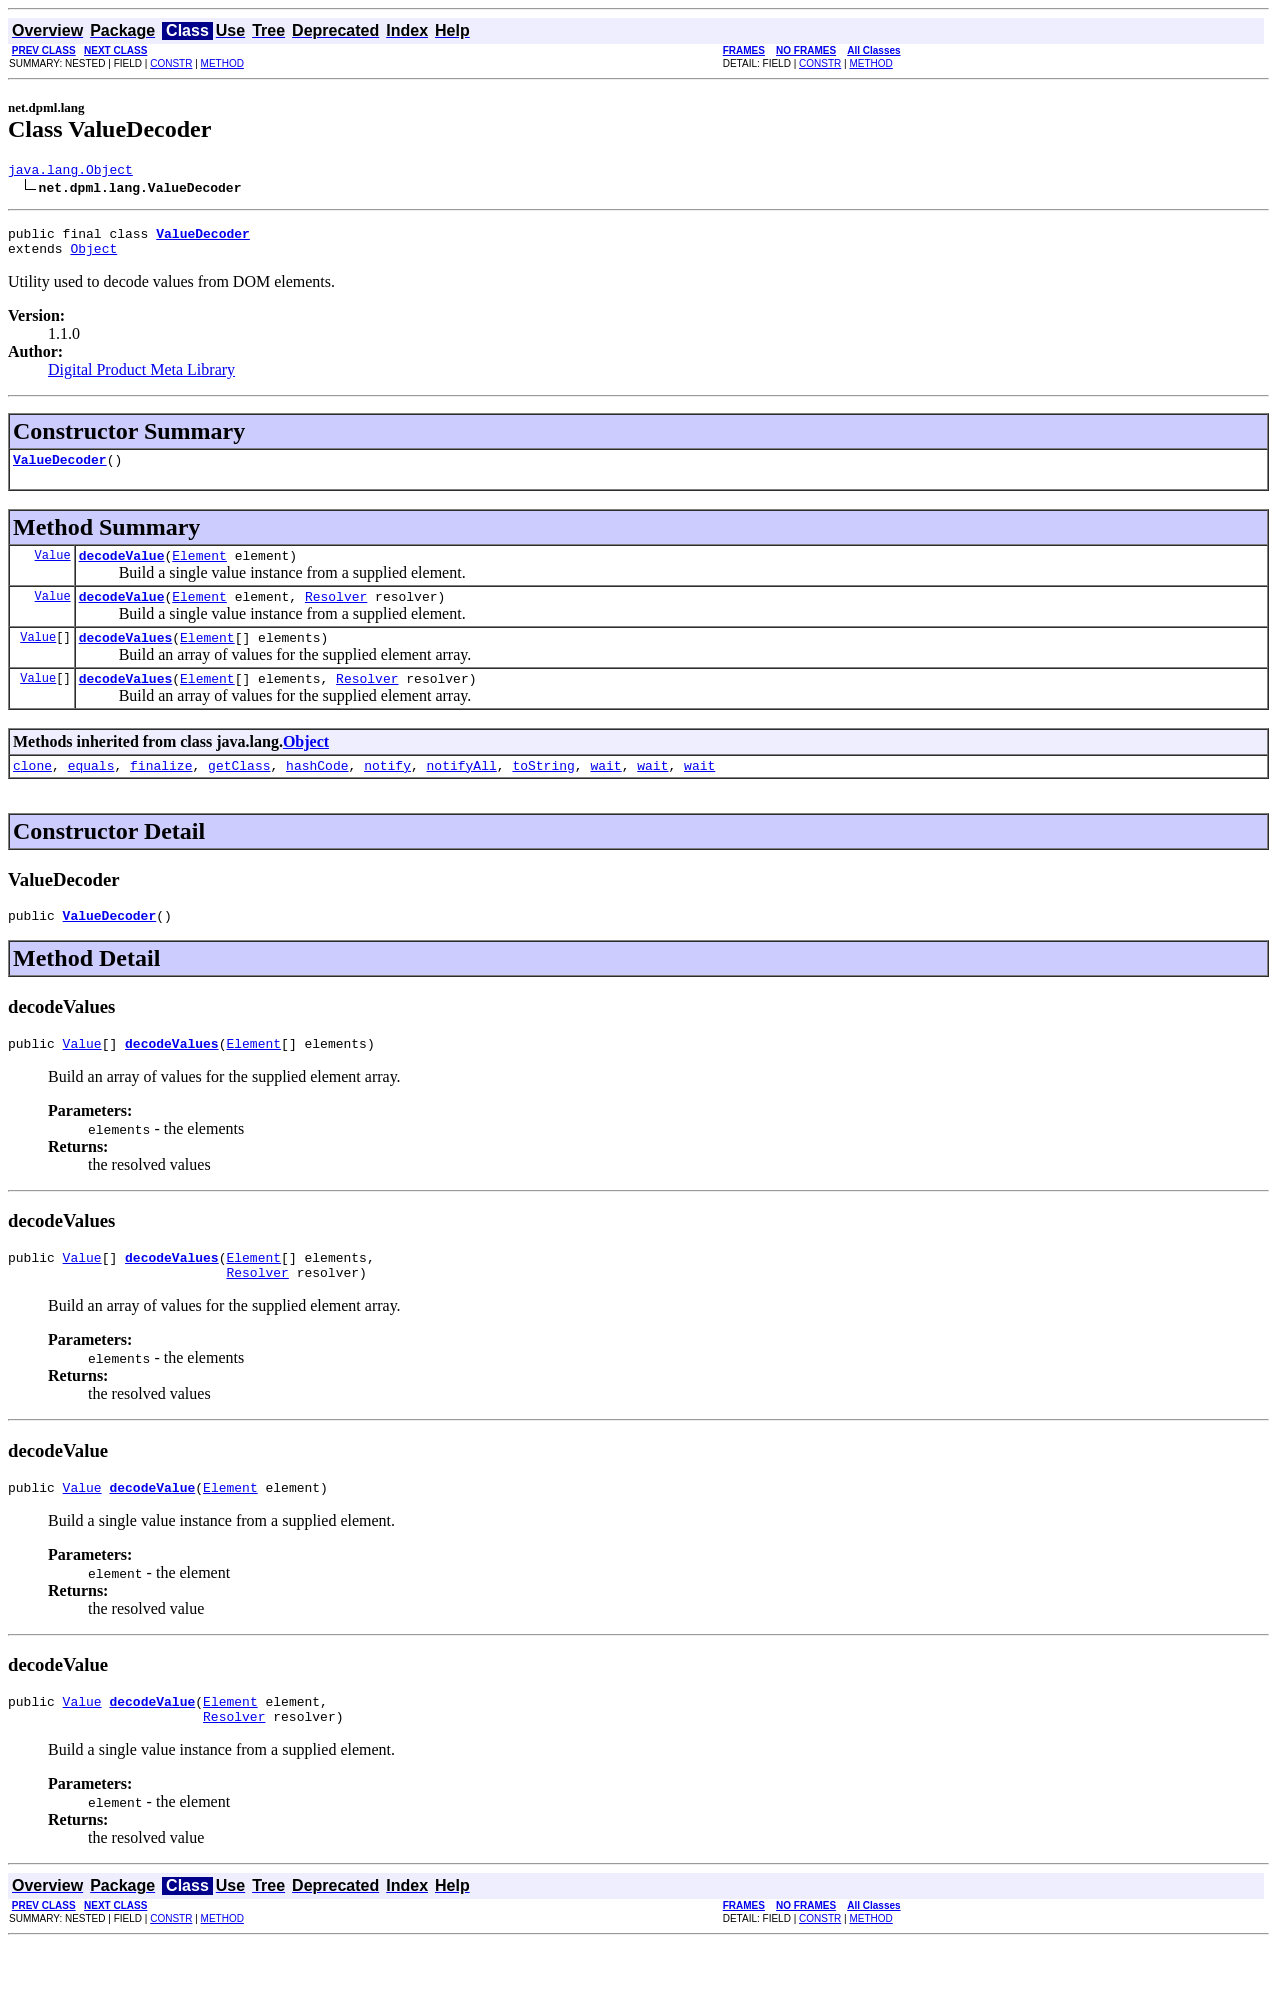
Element (199, 570)
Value (53, 569)
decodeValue (122, 570)
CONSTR (171, 63)
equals (91, 792)
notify (387, 792)
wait (605, 792)
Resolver (336, 614)
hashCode (317, 792)
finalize (161, 792)
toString (543, 792)
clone (32, 792)
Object (93, 257)
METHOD (222, 63)
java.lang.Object (70, 172)
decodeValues (126, 658)
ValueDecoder (60, 471)
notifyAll (462, 792)
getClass (239, 792)
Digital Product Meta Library (141, 378)
